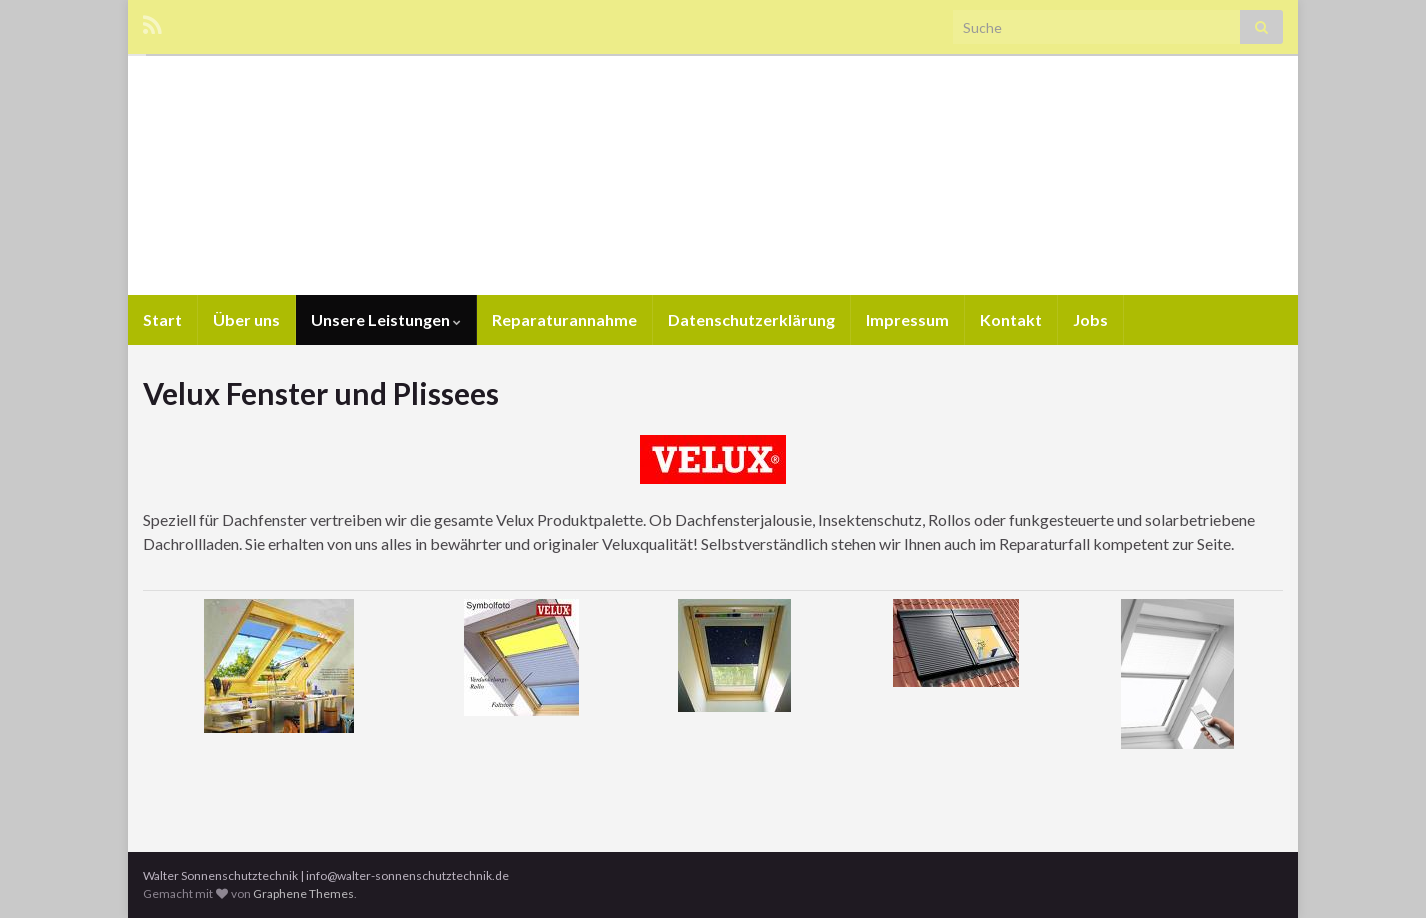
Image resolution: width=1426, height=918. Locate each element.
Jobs (1090, 319)
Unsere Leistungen (386, 319)
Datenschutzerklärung (751, 319)
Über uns (246, 319)
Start (162, 319)
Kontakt (1011, 319)
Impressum (907, 319)
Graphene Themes (303, 893)
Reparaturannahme (564, 319)
